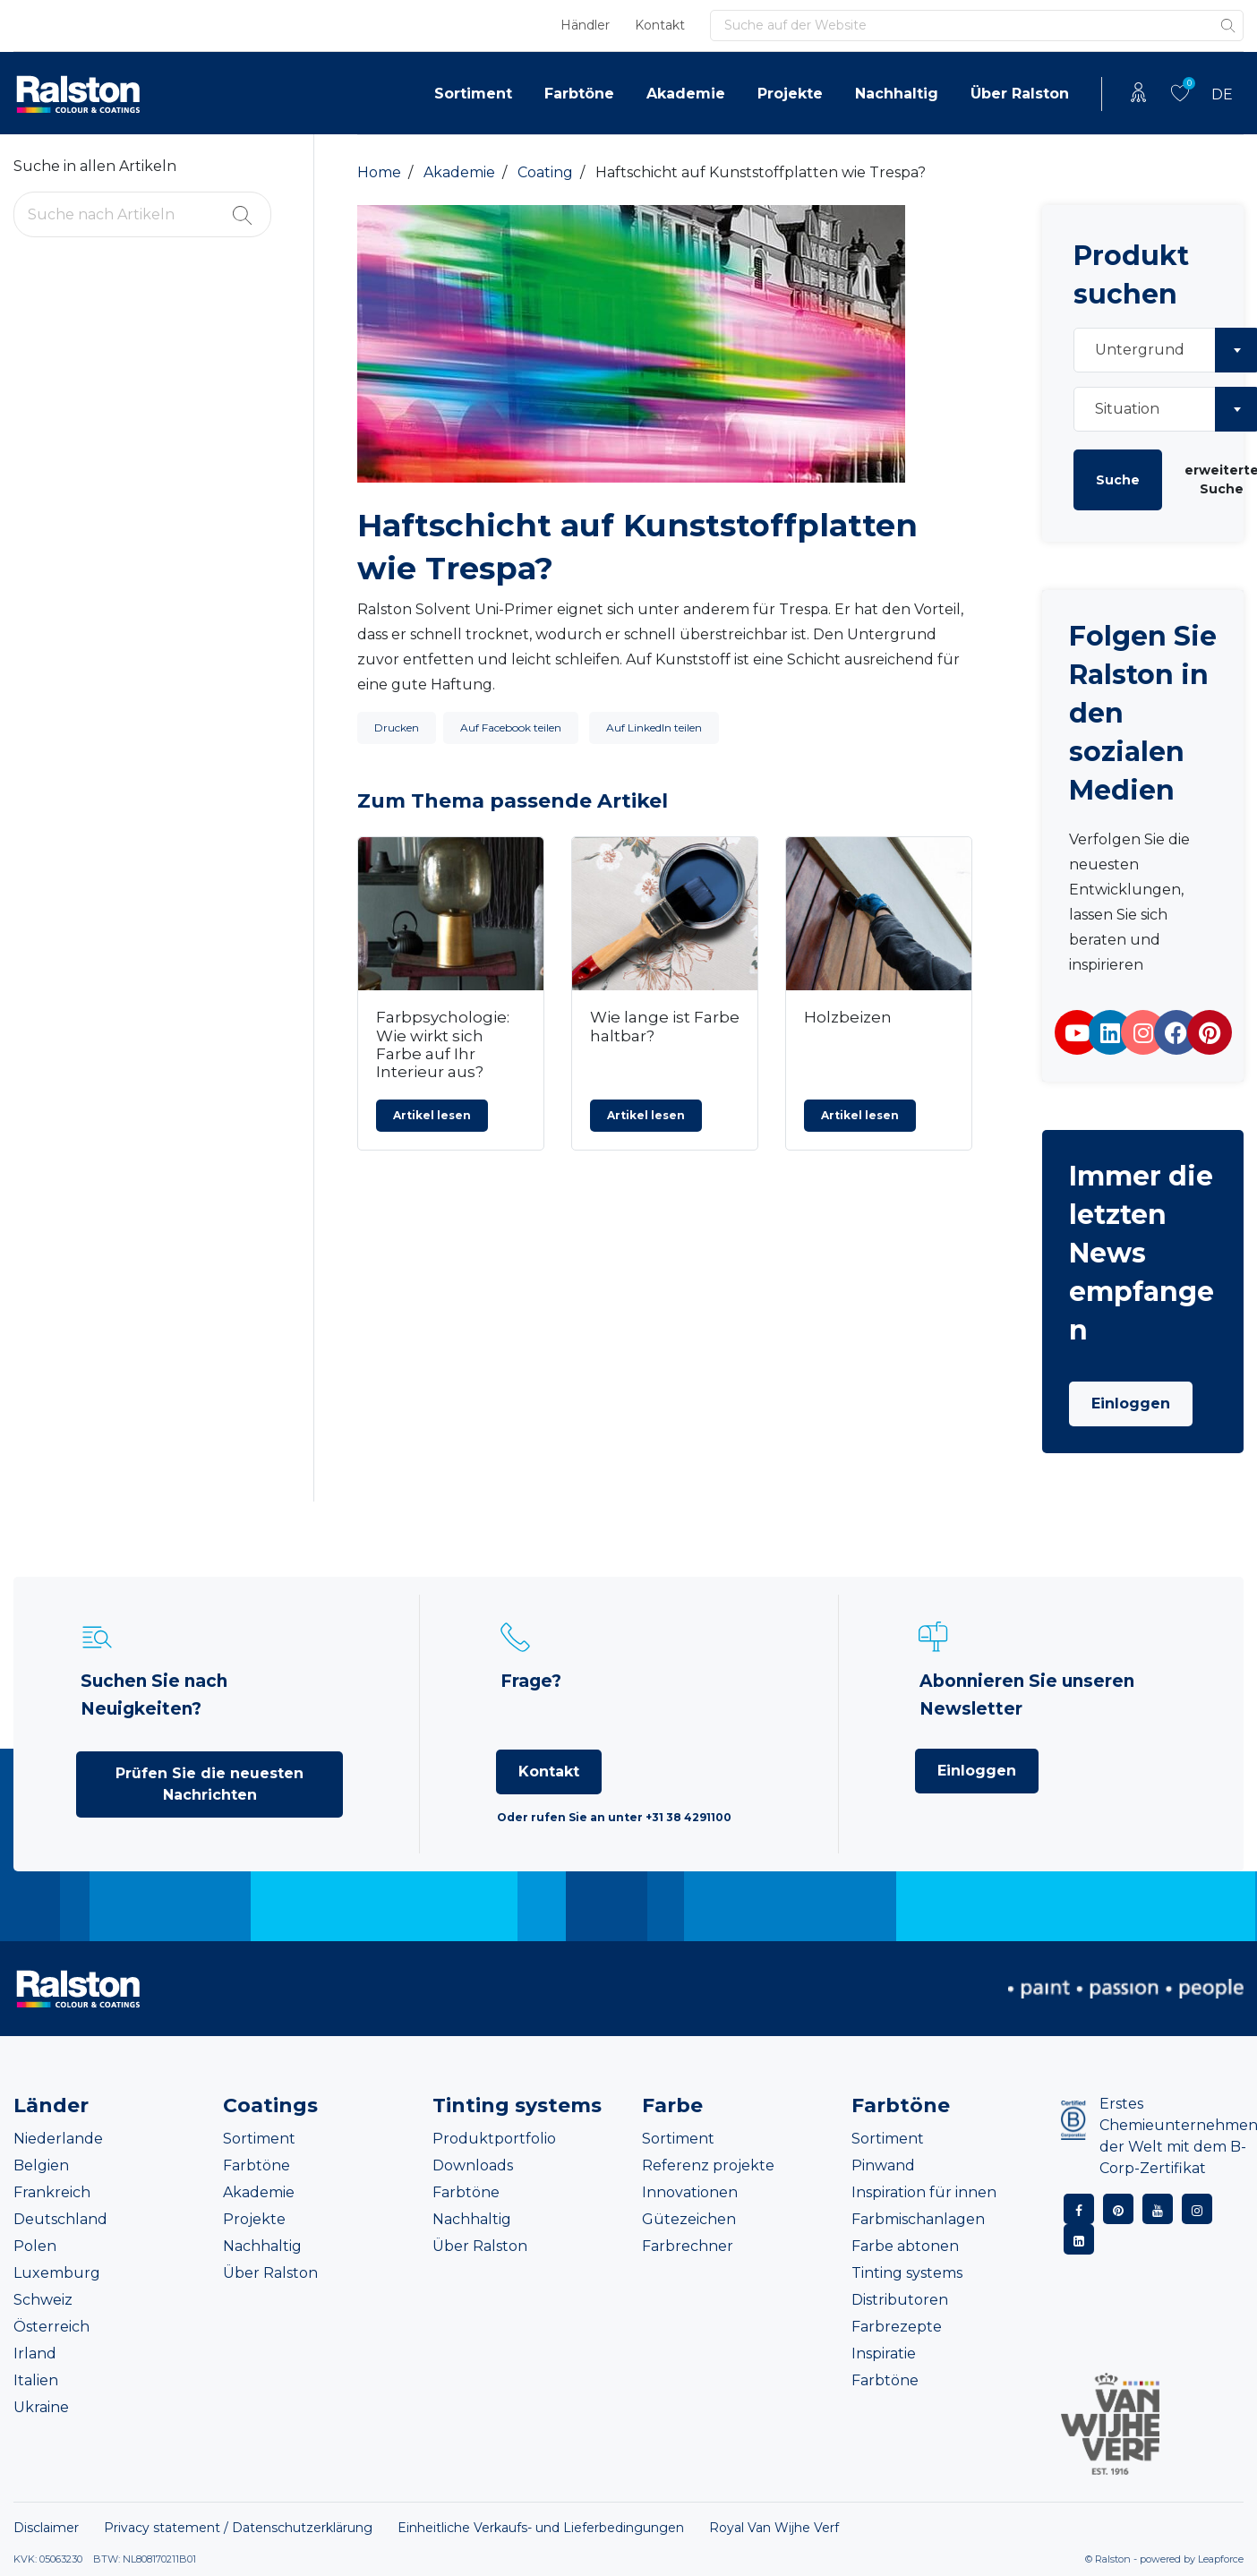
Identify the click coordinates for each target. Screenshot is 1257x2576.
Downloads (472, 2165)
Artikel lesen (432, 1115)
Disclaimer (46, 2528)
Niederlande (58, 2138)
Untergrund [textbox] (1139, 349)
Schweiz (43, 2299)
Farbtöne (579, 93)
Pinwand (883, 2165)
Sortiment (473, 93)
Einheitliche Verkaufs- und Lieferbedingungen (541, 2528)
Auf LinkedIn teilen (654, 727)
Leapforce (1221, 2559)
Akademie (685, 93)
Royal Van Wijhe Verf (774, 2528)
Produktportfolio (494, 2138)
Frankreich (51, 2192)
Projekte (790, 93)
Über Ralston (1020, 93)
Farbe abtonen (905, 2246)
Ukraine (41, 2407)
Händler (585, 25)
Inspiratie (883, 2353)
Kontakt (660, 25)
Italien (35, 2380)
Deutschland (60, 2219)
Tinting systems (906, 2272)
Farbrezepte (896, 2326)
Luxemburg (56, 2272)
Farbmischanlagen (918, 2219)
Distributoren (899, 2299)
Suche (1118, 480)
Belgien (41, 2165)
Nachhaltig (896, 93)
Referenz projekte (708, 2165)
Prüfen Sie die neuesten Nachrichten (209, 1784)
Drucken (396, 727)
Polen (34, 2246)
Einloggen (1130, 1403)
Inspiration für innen (923, 2192)
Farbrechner (687, 2246)
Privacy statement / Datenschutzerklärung (238, 2528)
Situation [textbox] (1127, 408)
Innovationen (690, 2192)
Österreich (51, 2326)
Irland (34, 2353)
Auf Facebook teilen (510, 727)
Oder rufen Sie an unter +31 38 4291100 (614, 1817)
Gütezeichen (689, 2219)
